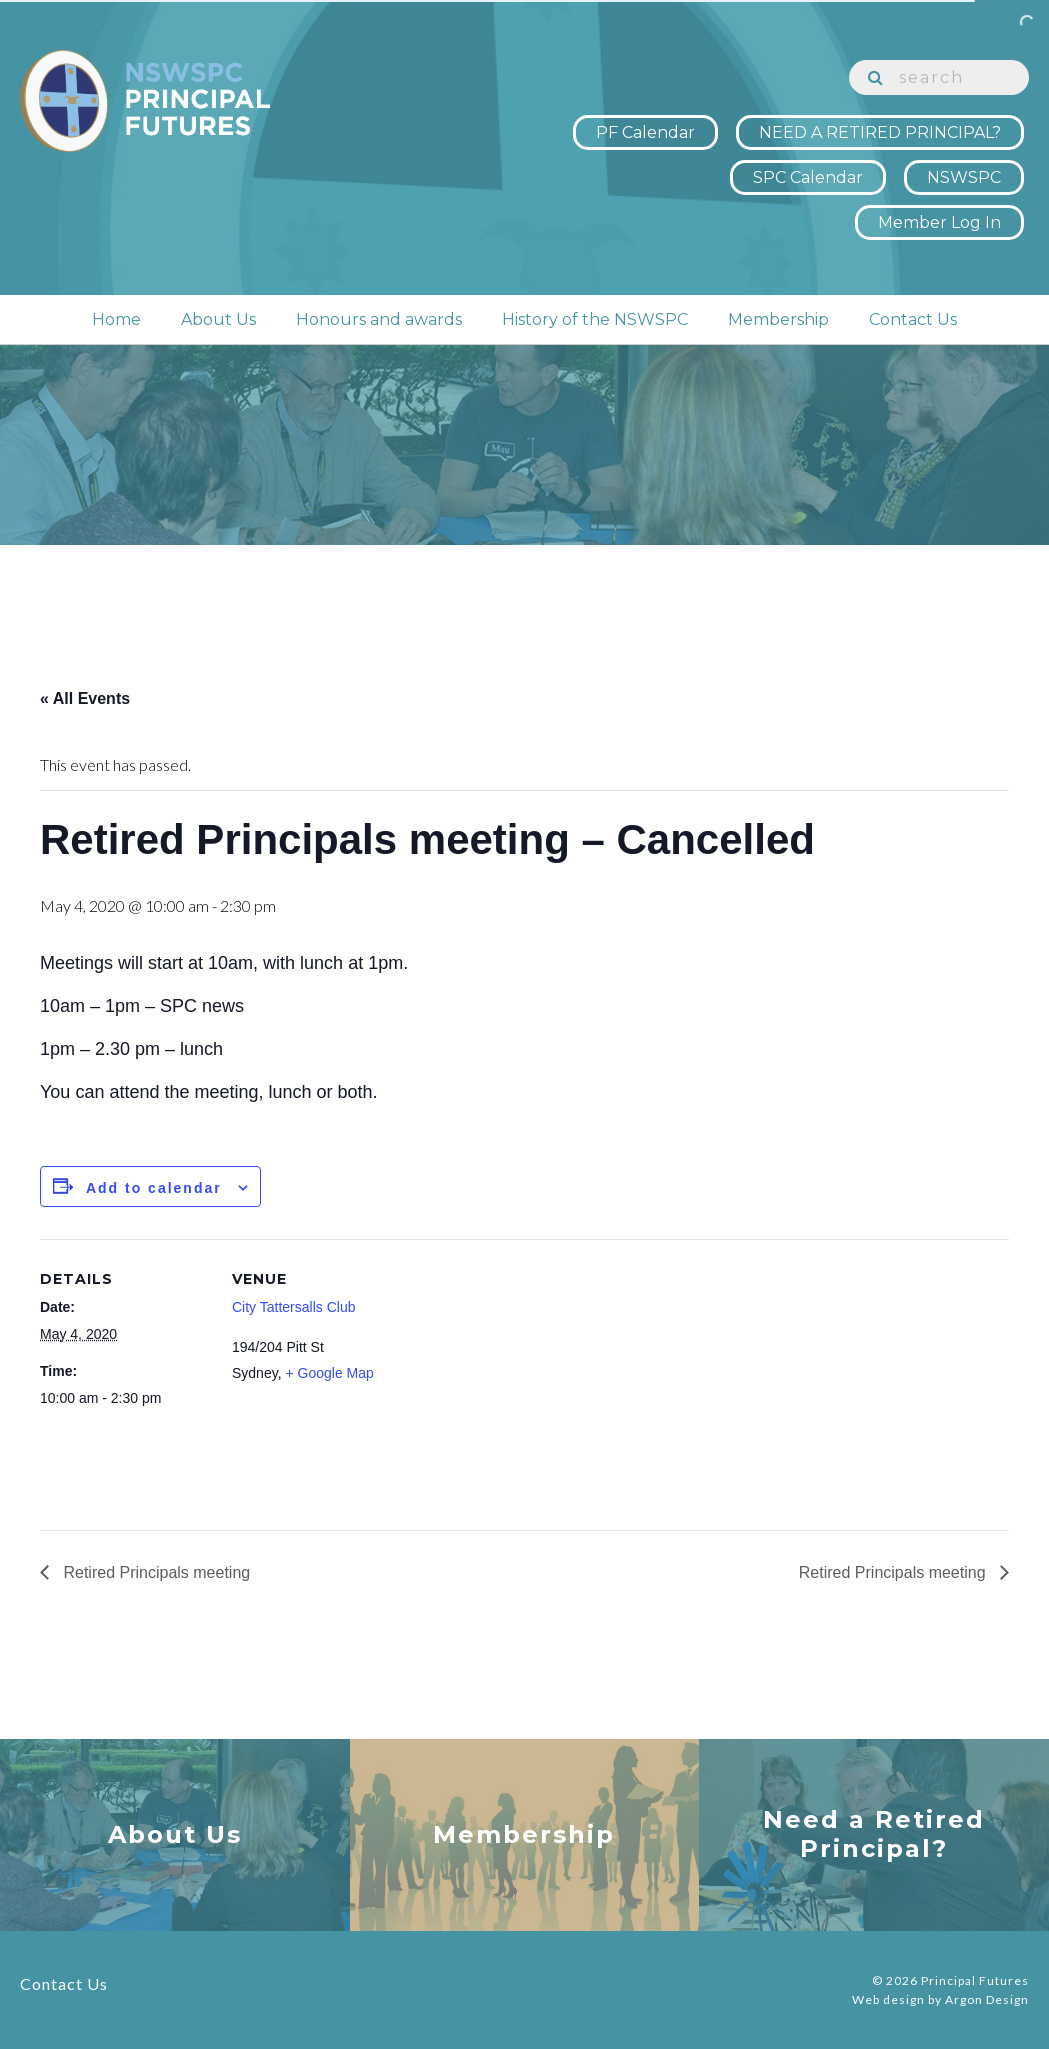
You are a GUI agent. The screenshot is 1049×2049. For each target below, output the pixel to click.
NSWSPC (964, 177)
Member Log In (939, 222)
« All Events (85, 698)
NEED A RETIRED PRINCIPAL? (880, 132)
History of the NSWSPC (595, 319)
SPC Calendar (808, 177)
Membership (778, 319)
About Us (218, 319)
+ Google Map (329, 1373)
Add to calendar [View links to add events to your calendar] (154, 1188)
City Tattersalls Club (293, 1307)
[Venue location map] (529, 1377)
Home (116, 319)
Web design (888, 1999)
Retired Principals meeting (154, 1572)
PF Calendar (645, 132)
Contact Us (913, 319)
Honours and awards (379, 319)
